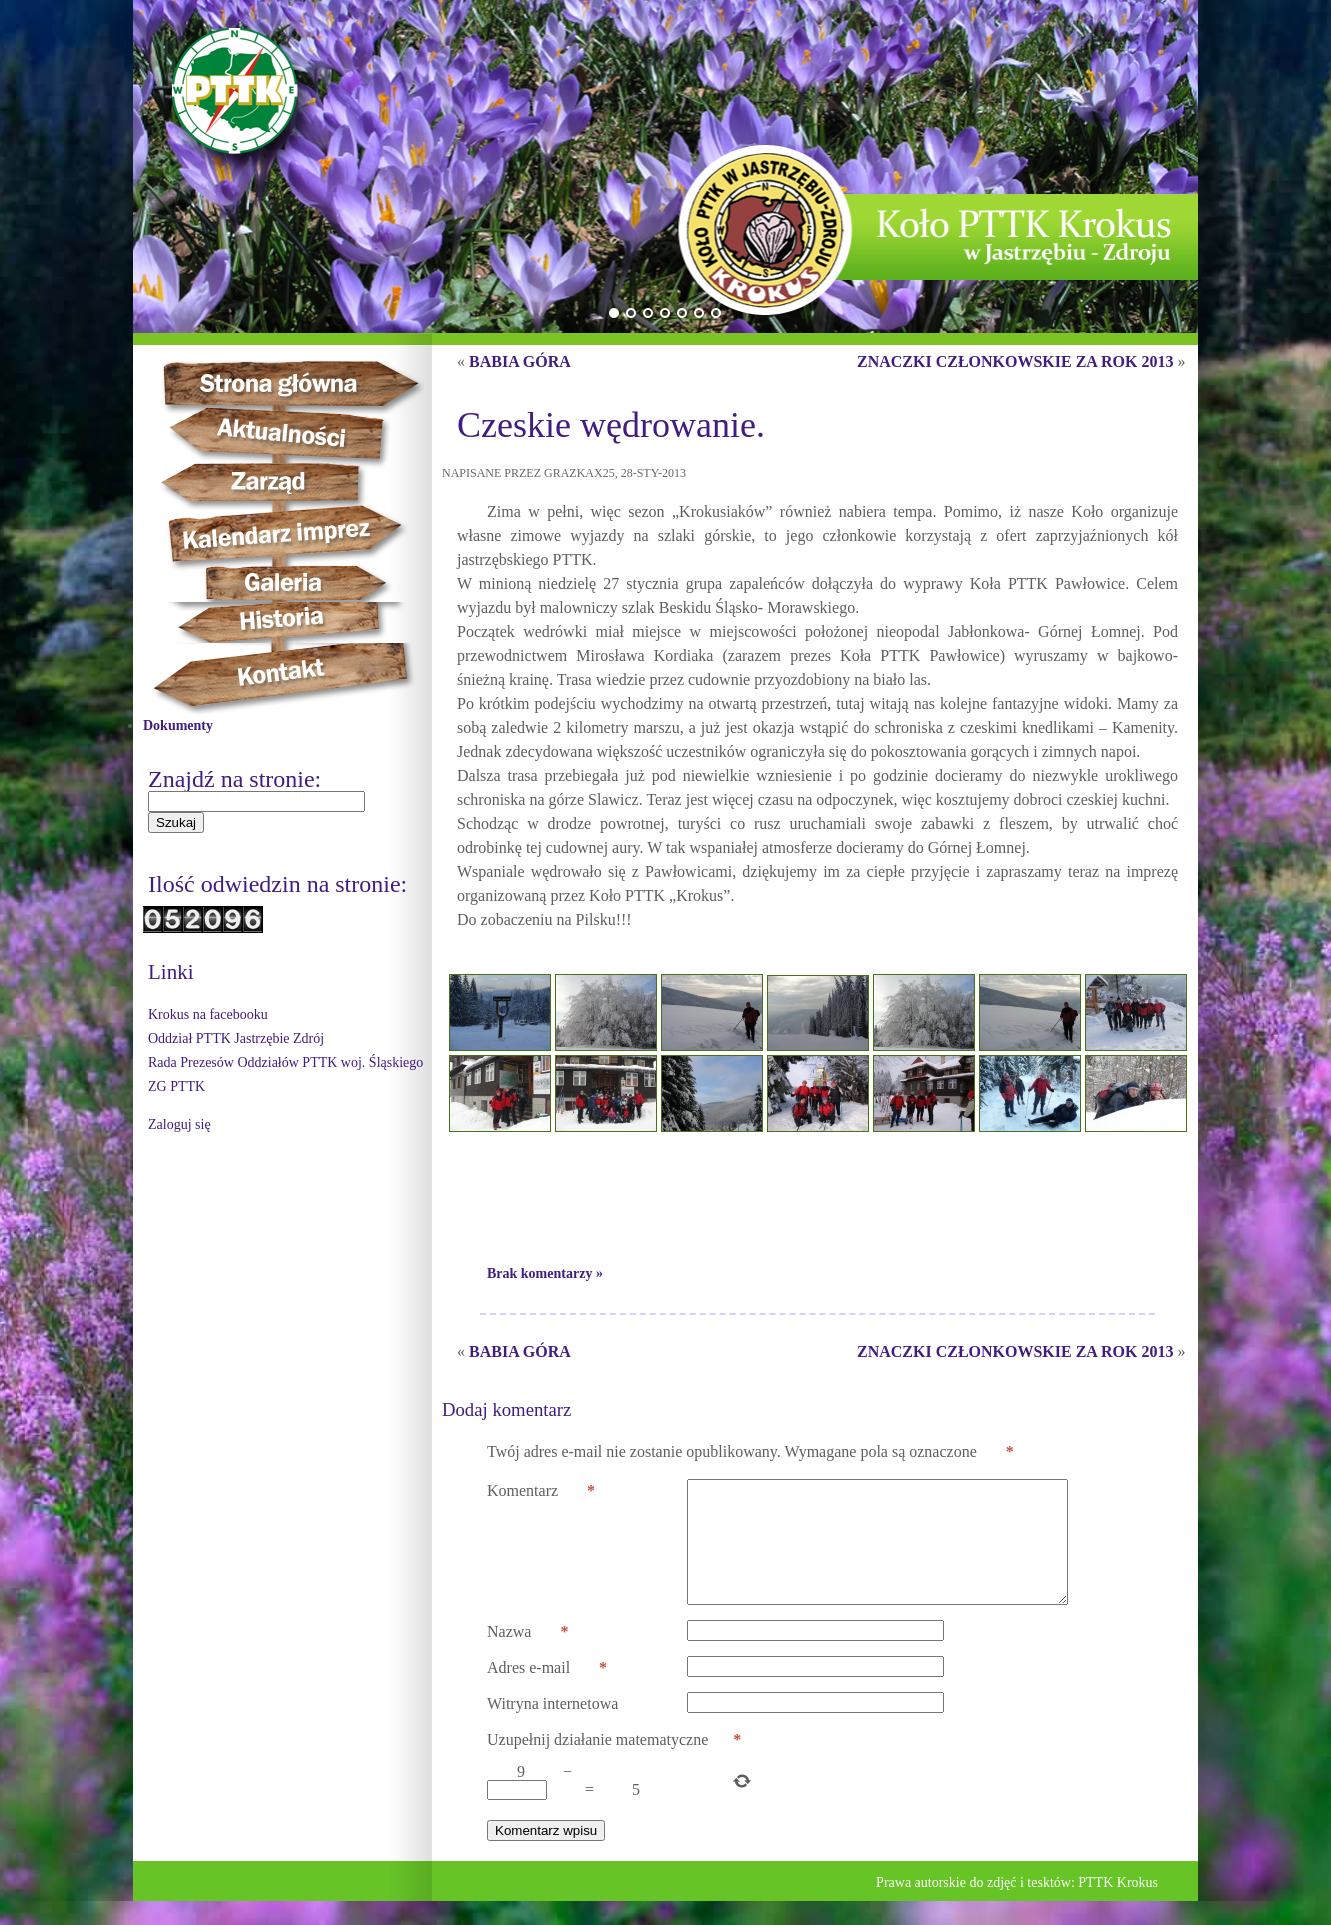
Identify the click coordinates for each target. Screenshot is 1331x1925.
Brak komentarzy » (545, 1273)
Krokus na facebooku (208, 1014)
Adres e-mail (547, 1692)
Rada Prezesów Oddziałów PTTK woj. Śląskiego (285, 1062)
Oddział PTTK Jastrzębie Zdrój (236, 1038)
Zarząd (284, 483)
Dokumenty (178, 725)
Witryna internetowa (552, 1727)
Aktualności (289, 434)
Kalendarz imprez (294, 534)
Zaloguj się (179, 1124)
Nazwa (527, 1656)
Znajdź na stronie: (234, 779)
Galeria (283, 583)
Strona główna (309, 383)
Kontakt (292, 678)
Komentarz (541, 1491)
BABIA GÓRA (520, 361)
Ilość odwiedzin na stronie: (277, 884)
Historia (303, 622)
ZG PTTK (176, 1086)
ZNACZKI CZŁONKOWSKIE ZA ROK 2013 (1015, 361)
